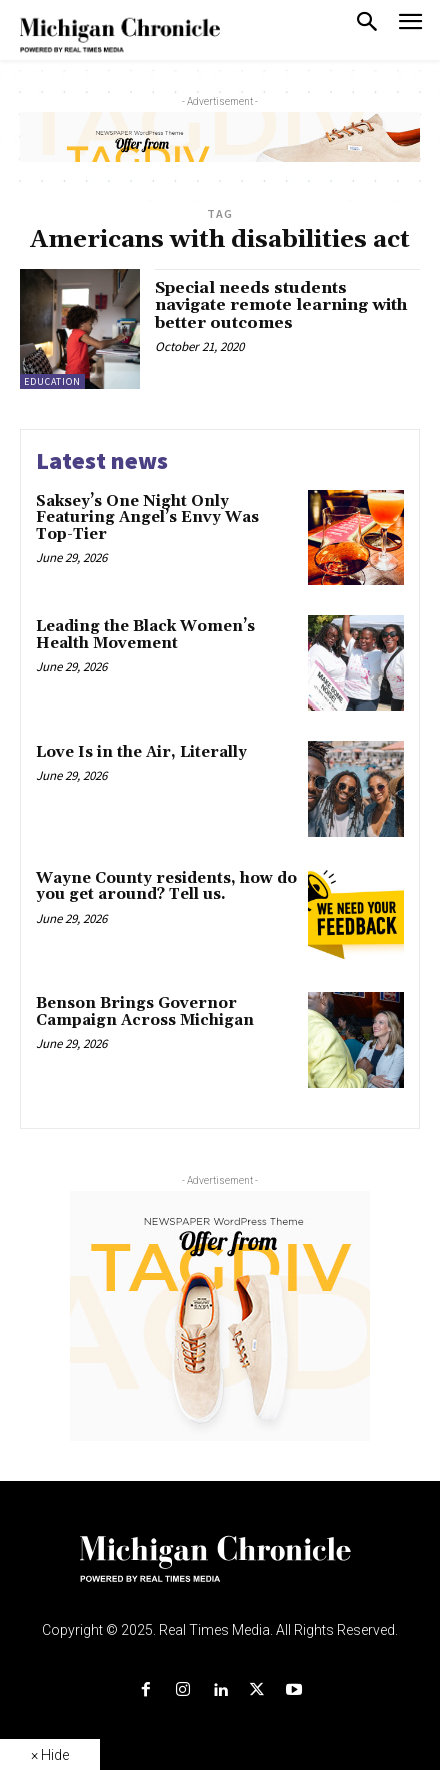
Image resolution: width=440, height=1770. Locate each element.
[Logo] (220, 1571)
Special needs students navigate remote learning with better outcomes (281, 305)
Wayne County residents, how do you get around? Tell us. (166, 887)
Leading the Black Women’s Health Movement (145, 635)
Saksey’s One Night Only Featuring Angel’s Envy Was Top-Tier (147, 518)
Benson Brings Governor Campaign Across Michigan (145, 1012)
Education (52, 381)
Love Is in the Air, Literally (141, 752)
